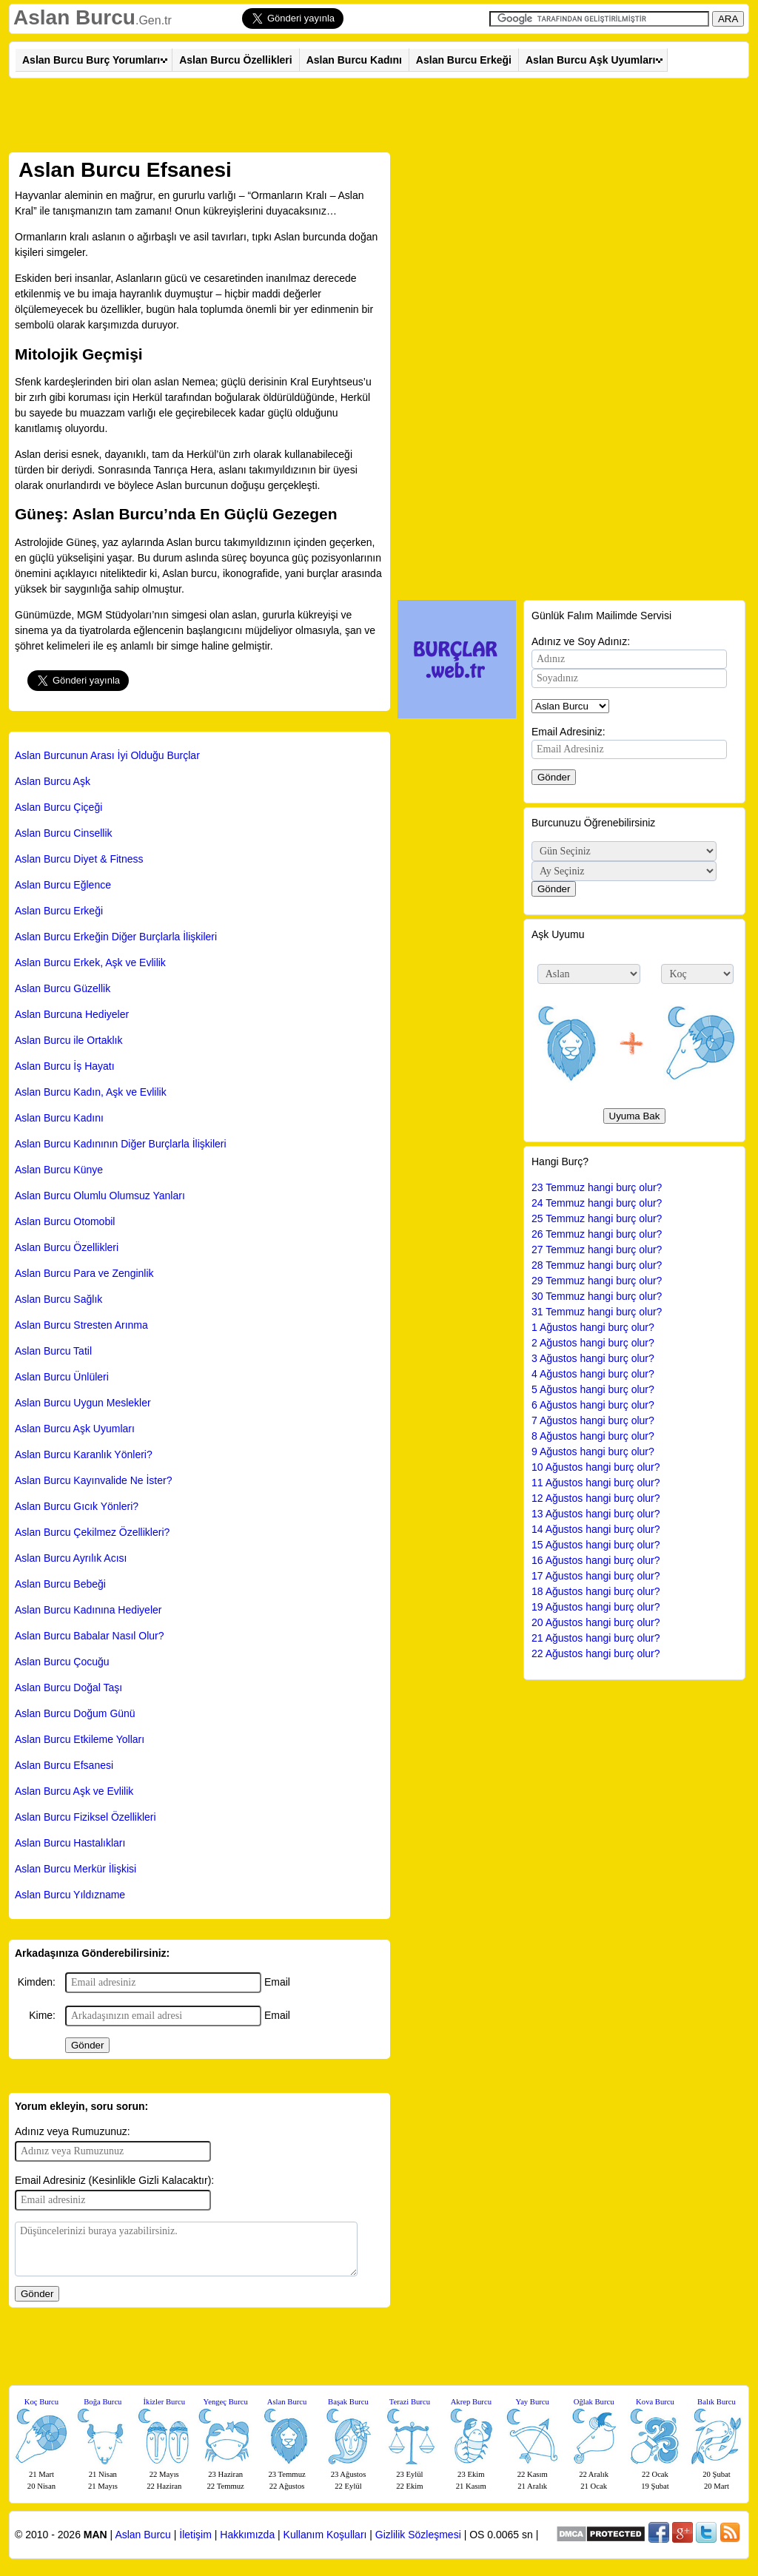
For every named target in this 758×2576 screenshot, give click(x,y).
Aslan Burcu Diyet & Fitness (79, 859)
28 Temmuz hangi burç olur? (596, 1265)
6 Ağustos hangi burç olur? (592, 1405)
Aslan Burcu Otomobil (65, 1221)
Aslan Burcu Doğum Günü (75, 1713)
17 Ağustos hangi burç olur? (595, 1576)
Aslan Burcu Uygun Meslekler (83, 1403)
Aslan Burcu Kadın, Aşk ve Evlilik (91, 1092)
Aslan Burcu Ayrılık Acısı (71, 1558)
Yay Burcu (532, 2402)
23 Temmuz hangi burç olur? (596, 1187)
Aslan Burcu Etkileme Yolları (79, 1739)
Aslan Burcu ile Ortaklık (69, 1040)
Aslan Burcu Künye (59, 1170)
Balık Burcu (716, 2402)
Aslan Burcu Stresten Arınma (81, 1325)
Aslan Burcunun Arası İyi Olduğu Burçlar (107, 755)
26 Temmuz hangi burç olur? (596, 1234)
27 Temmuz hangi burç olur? (596, 1249)
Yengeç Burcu (226, 2402)
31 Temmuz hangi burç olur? (596, 1312)
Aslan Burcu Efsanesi (64, 1765)
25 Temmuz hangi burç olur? (596, 1218)
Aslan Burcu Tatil (53, 1351)
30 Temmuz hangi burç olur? (596, 1296)
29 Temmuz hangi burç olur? (596, 1281)
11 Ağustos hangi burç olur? (595, 1482)
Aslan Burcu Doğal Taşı (68, 1687)
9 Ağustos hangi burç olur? (592, 1451)
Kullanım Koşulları (325, 2534)
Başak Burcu (348, 2402)
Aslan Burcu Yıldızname (70, 1895)
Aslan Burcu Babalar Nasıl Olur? (89, 1636)
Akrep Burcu (471, 2402)
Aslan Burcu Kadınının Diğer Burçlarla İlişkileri (121, 1144)
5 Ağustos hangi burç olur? (592, 1389)
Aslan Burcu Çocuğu (62, 1662)
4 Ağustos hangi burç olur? (592, 1374)
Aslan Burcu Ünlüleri (62, 1377)
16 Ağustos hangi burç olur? (595, 1560)
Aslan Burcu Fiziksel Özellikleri (85, 1817)
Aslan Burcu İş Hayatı (65, 1066)
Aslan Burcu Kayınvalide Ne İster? (93, 1480)
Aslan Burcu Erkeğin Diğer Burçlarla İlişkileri (116, 937)
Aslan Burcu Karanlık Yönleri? (83, 1454)
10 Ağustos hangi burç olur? (595, 1467)
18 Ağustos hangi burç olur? (595, 1591)
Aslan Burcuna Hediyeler (72, 1014)
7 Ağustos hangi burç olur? (592, 1420)
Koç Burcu (41, 2402)
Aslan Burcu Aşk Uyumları (590, 60)
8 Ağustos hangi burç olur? (592, 1436)
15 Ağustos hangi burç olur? (595, 1545)
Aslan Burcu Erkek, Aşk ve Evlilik (90, 962)
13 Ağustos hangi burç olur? (595, 1514)
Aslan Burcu (74, 17)
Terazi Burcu (409, 2402)
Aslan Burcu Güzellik (62, 988)
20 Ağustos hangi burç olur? (595, 1622)
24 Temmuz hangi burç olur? (596, 1203)
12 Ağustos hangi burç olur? (595, 1498)
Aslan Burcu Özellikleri (235, 60)
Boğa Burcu (102, 2402)
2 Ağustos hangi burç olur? (592, 1343)
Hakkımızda (247, 2534)
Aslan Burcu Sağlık (58, 1299)
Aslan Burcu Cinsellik (64, 833)
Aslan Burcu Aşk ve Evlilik (74, 1791)
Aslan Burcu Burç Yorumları (91, 60)
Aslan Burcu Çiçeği (58, 807)
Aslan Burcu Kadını (354, 60)
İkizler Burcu (165, 2402)
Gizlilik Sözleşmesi (418, 2534)
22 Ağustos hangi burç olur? (595, 1653)
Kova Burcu (655, 2402)
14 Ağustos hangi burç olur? (595, 1529)
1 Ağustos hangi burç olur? (592, 1327)
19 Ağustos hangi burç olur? (595, 1607)
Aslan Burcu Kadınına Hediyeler (88, 1610)
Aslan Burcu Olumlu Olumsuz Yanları (100, 1195)
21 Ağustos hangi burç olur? (595, 1638)
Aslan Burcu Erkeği (464, 60)
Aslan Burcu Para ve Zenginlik (84, 1273)
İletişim (195, 2534)
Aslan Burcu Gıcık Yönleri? (76, 1506)
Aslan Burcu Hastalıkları (70, 1843)
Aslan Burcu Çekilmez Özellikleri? (92, 1532)
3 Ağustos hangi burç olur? (592, 1358)
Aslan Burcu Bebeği (60, 1584)
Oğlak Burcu (594, 2402)
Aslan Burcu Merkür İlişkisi (75, 1869)
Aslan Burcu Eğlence (63, 885)
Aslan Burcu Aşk (52, 781)
